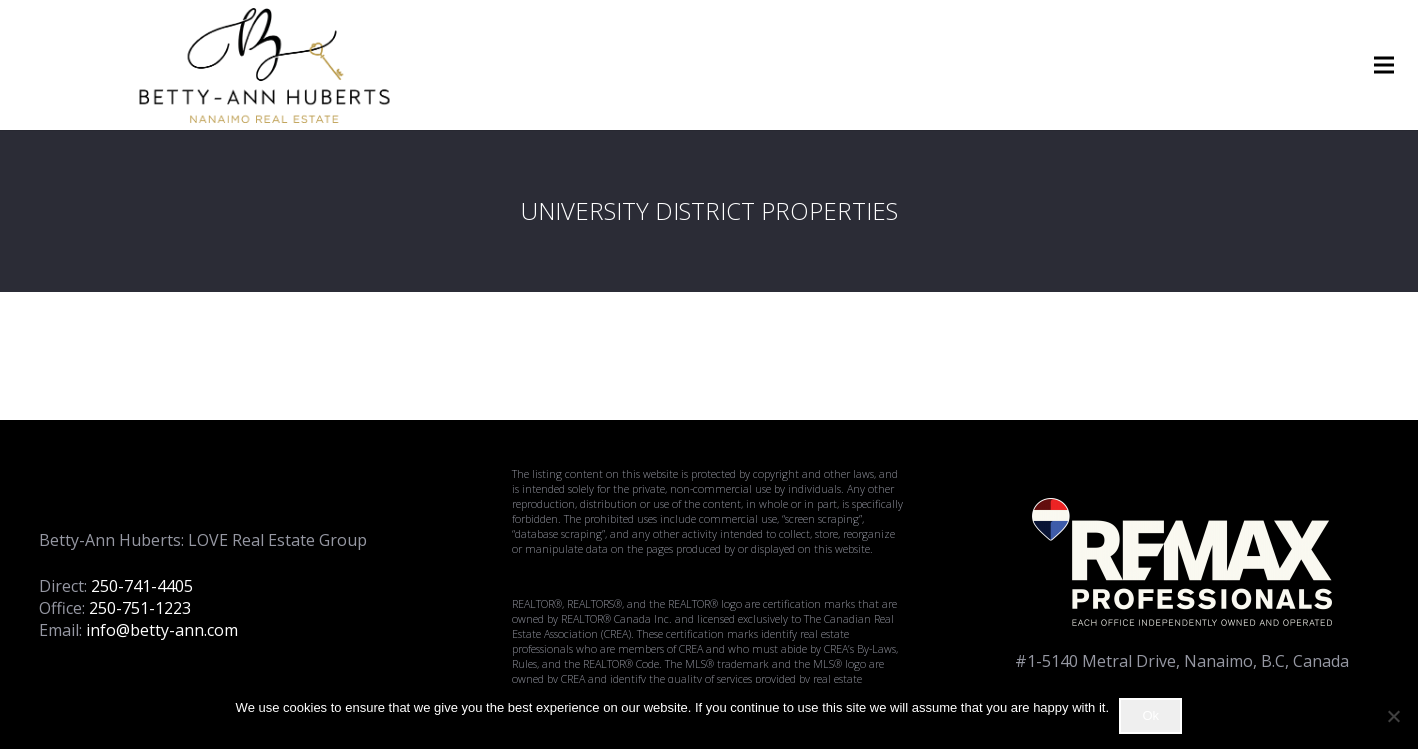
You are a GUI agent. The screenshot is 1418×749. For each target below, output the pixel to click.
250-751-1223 (140, 608)
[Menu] (1384, 65)
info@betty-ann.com (162, 630)
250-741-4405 (142, 586)
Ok (1150, 715)
